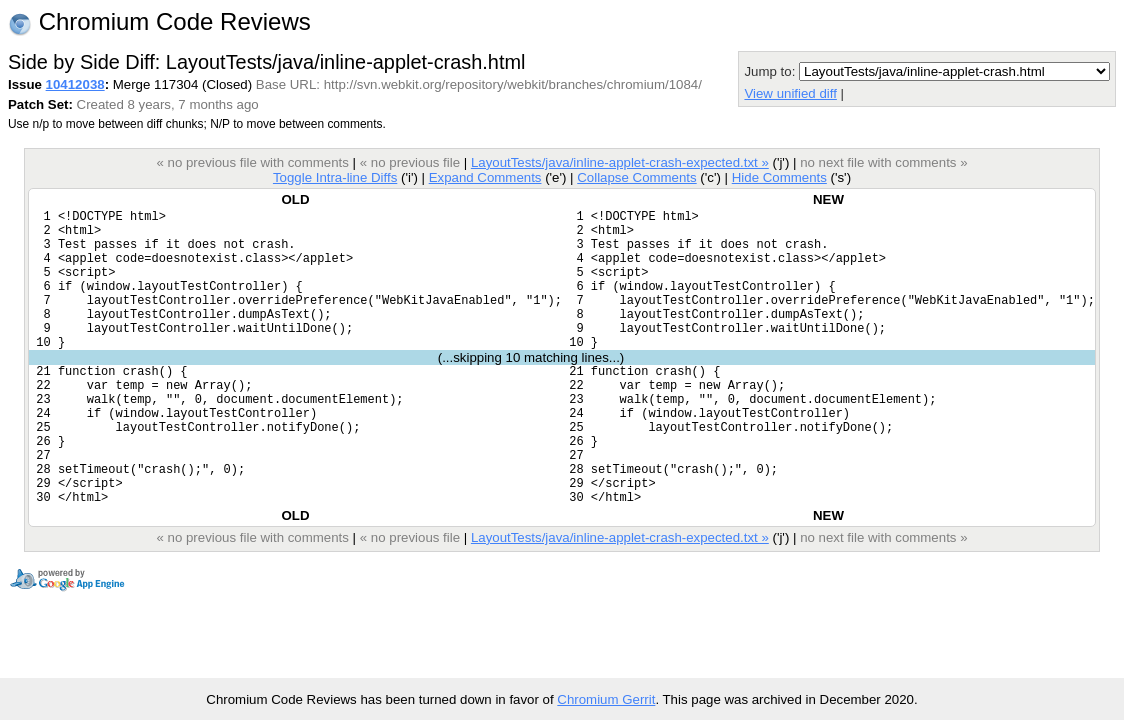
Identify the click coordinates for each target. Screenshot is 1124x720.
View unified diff (790, 93)
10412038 (75, 84)
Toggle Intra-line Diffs (335, 177)
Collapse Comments (636, 177)
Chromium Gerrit (606, 699)
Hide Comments (779, 177)
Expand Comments (485, 177)
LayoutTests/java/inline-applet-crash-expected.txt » (620, 162)
